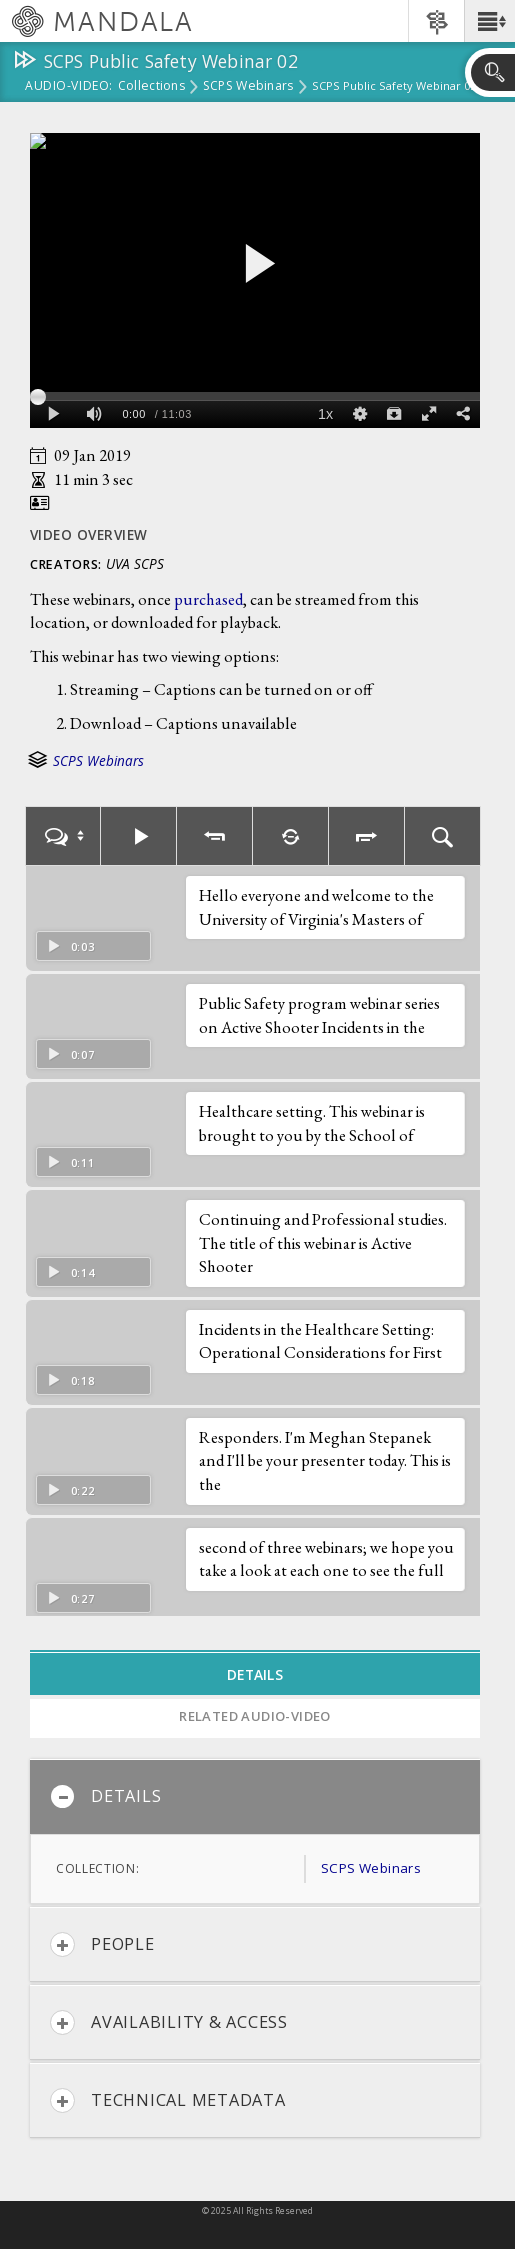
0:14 (70, 1272)
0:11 (70, 1162)
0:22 (70, 1490)
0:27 (70, 1598)
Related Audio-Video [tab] (255, 1716)
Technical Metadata (168, 2100)
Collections (151, 87)
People (102, 1944)
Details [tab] (255, 1674)
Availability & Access (169, 2022)
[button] (489, 21)
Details (105, 1796)
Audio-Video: (69, 87)
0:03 (70, 946)
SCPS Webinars (248, 87)
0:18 (70, 1380)
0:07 (70, 1054)
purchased (208, 599)
